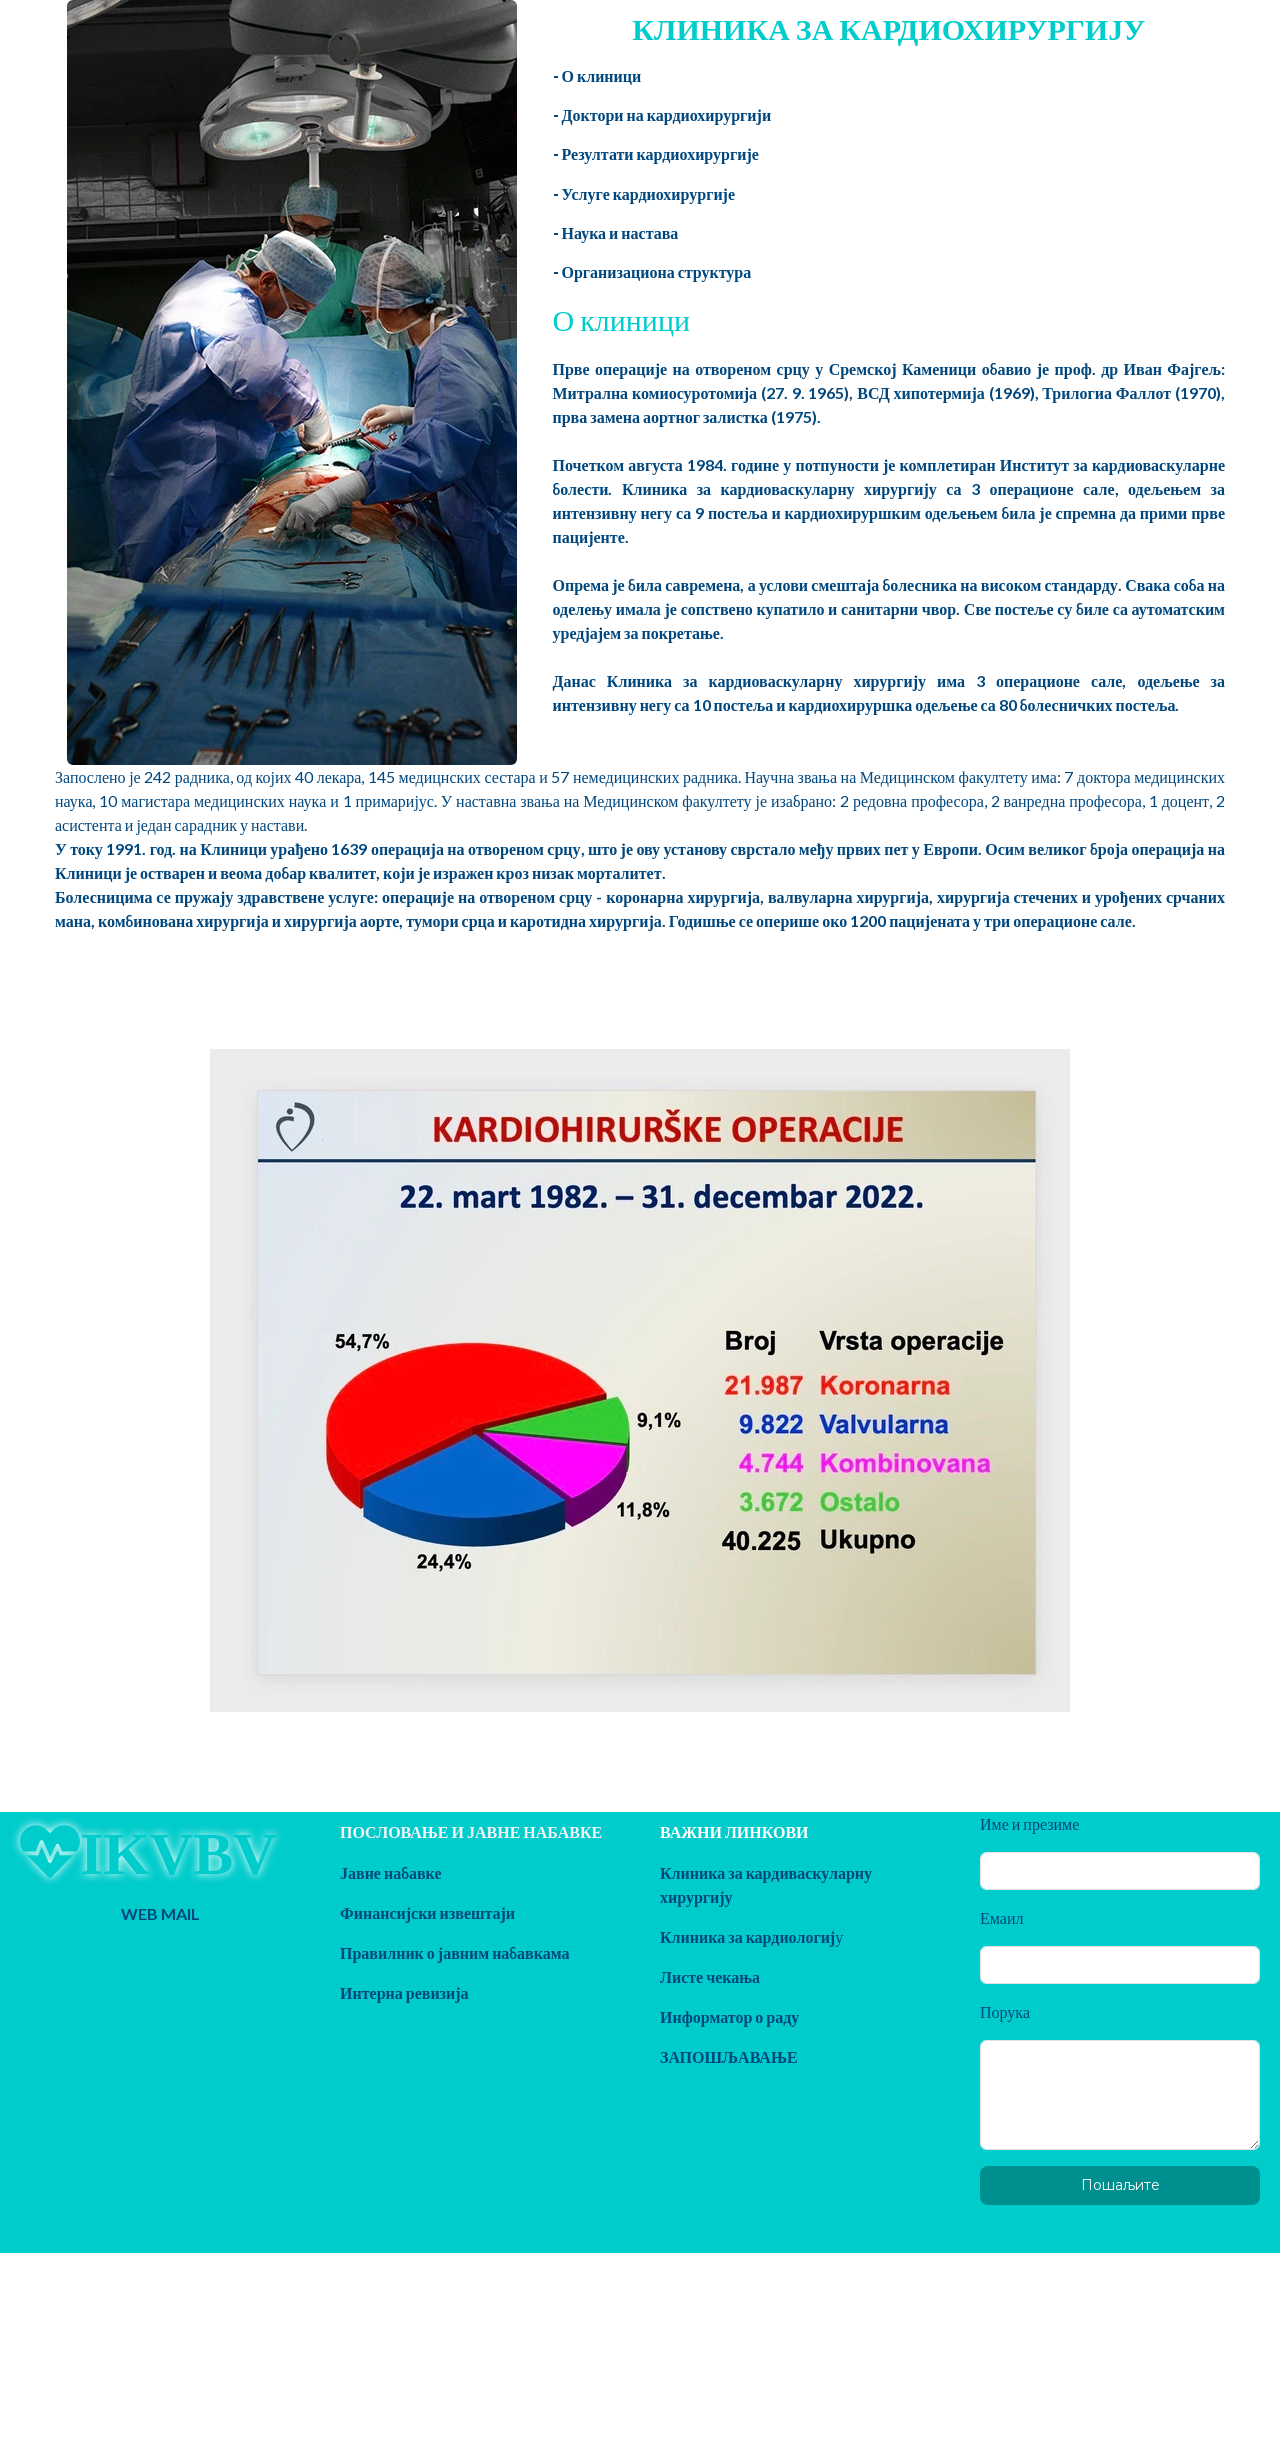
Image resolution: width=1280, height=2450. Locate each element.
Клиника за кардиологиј (747, 1936)
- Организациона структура (652, 271)
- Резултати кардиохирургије (656, 153)
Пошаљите (1120, 2185)
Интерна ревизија (404, 1992)
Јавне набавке (390, 1872)
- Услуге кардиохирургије (644, 193)
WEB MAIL (160, 1913)
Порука (1005, 2011)
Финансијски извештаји (427, 1912)
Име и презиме (1029, 1823)
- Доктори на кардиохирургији (662, 114)
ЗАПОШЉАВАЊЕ (729, 2056)
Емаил (1001, 1917)
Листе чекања (710, 1976)
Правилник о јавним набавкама (455, 1952)
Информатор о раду (729, 2016)
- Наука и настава (616, 232)
